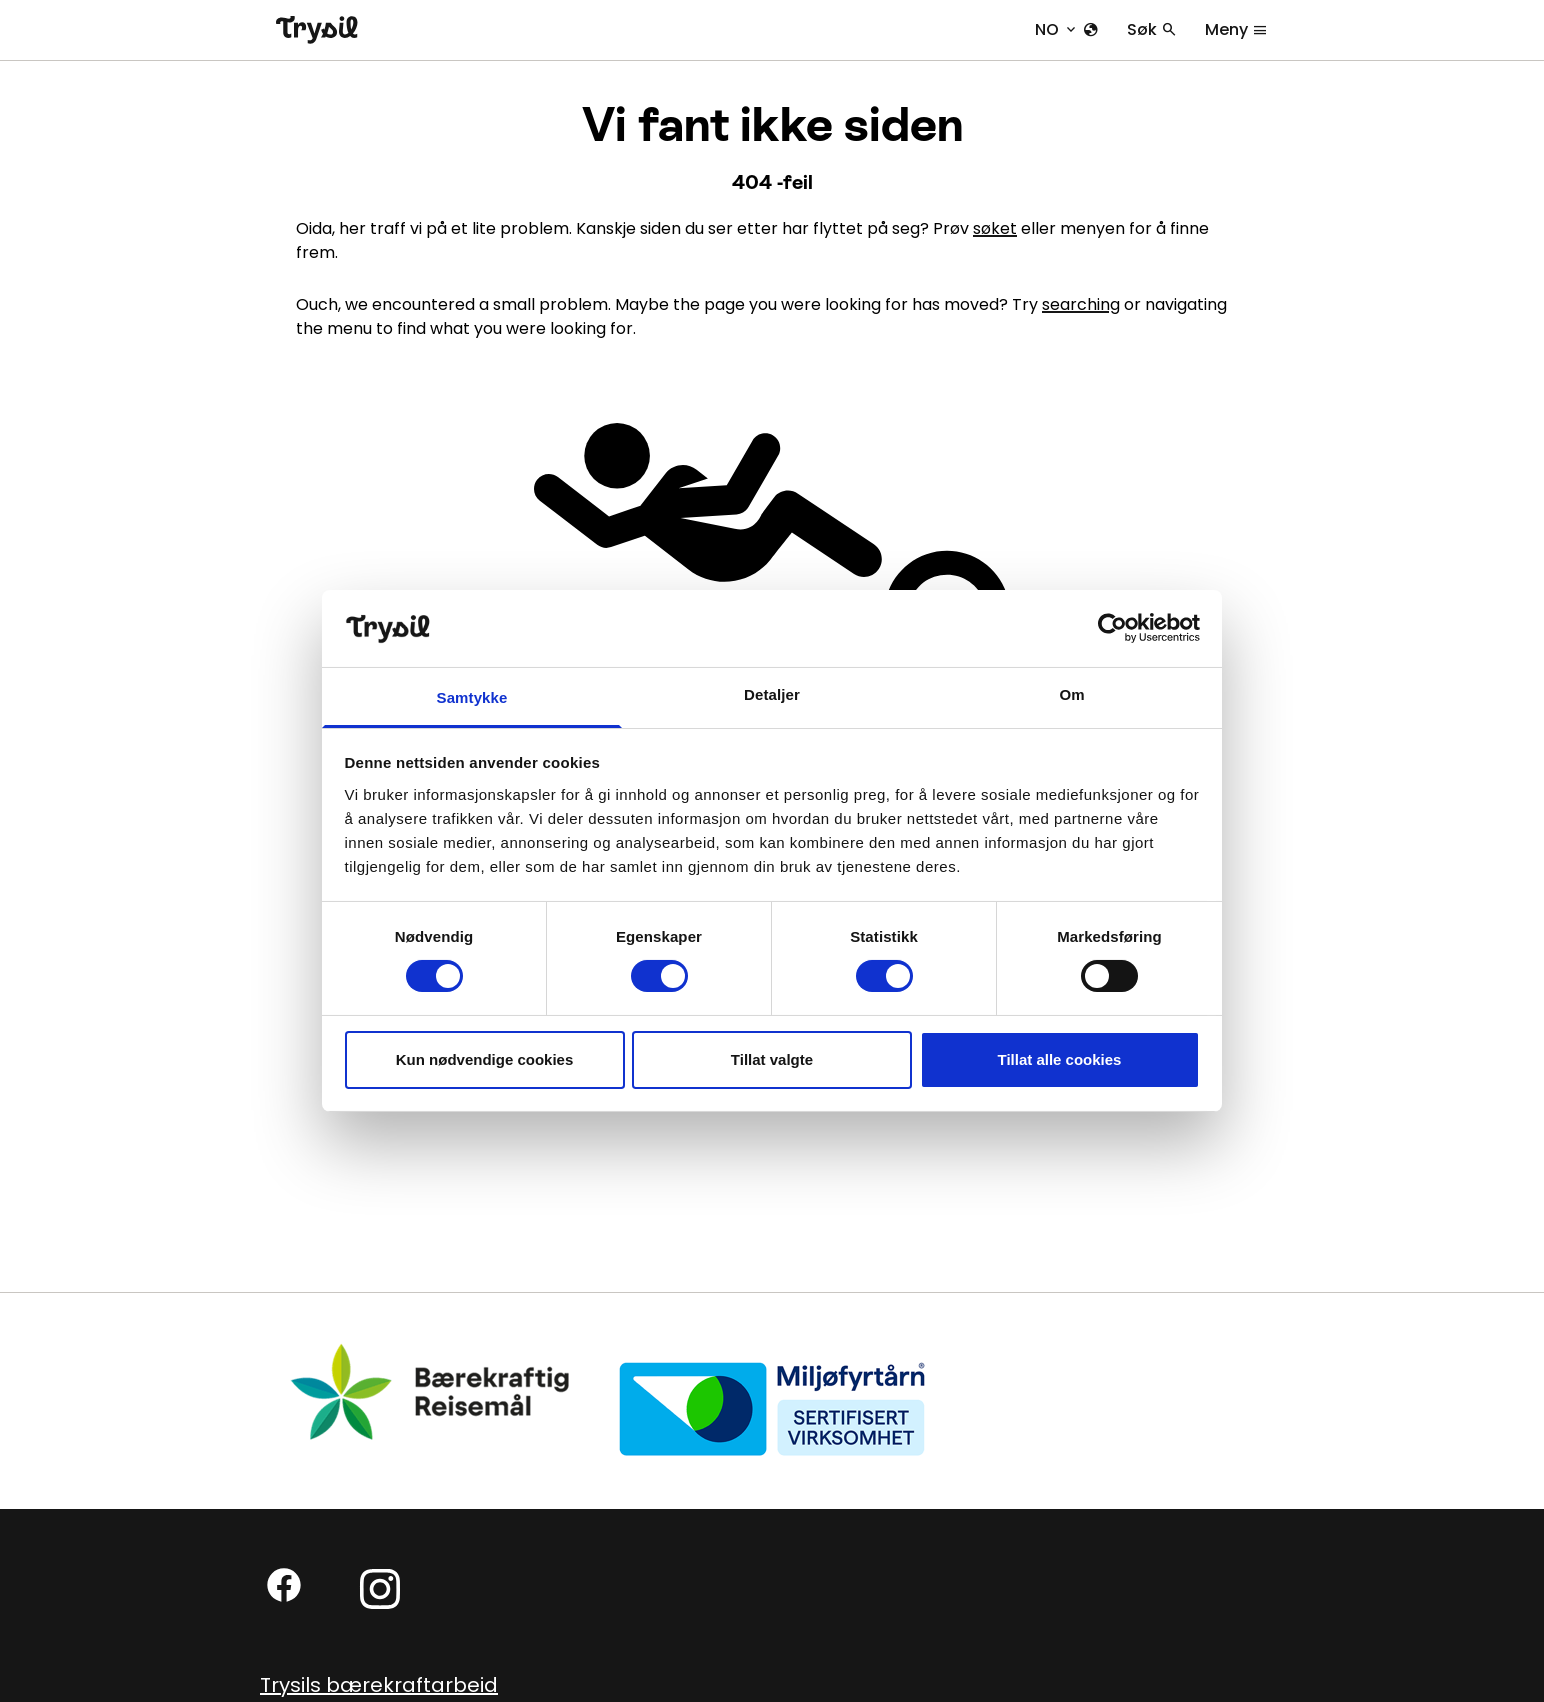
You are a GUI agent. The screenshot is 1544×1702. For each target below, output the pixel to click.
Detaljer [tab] (772, 694)
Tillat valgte (772, 1059)
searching (1081, 304)
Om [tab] (1071, 694)
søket (995, 228)
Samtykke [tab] (472, 697)
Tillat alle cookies (1060, 1059)
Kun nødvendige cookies (485, 1059)
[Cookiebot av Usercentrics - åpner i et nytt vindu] (1112, 628)
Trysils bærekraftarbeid (379, 1685)
